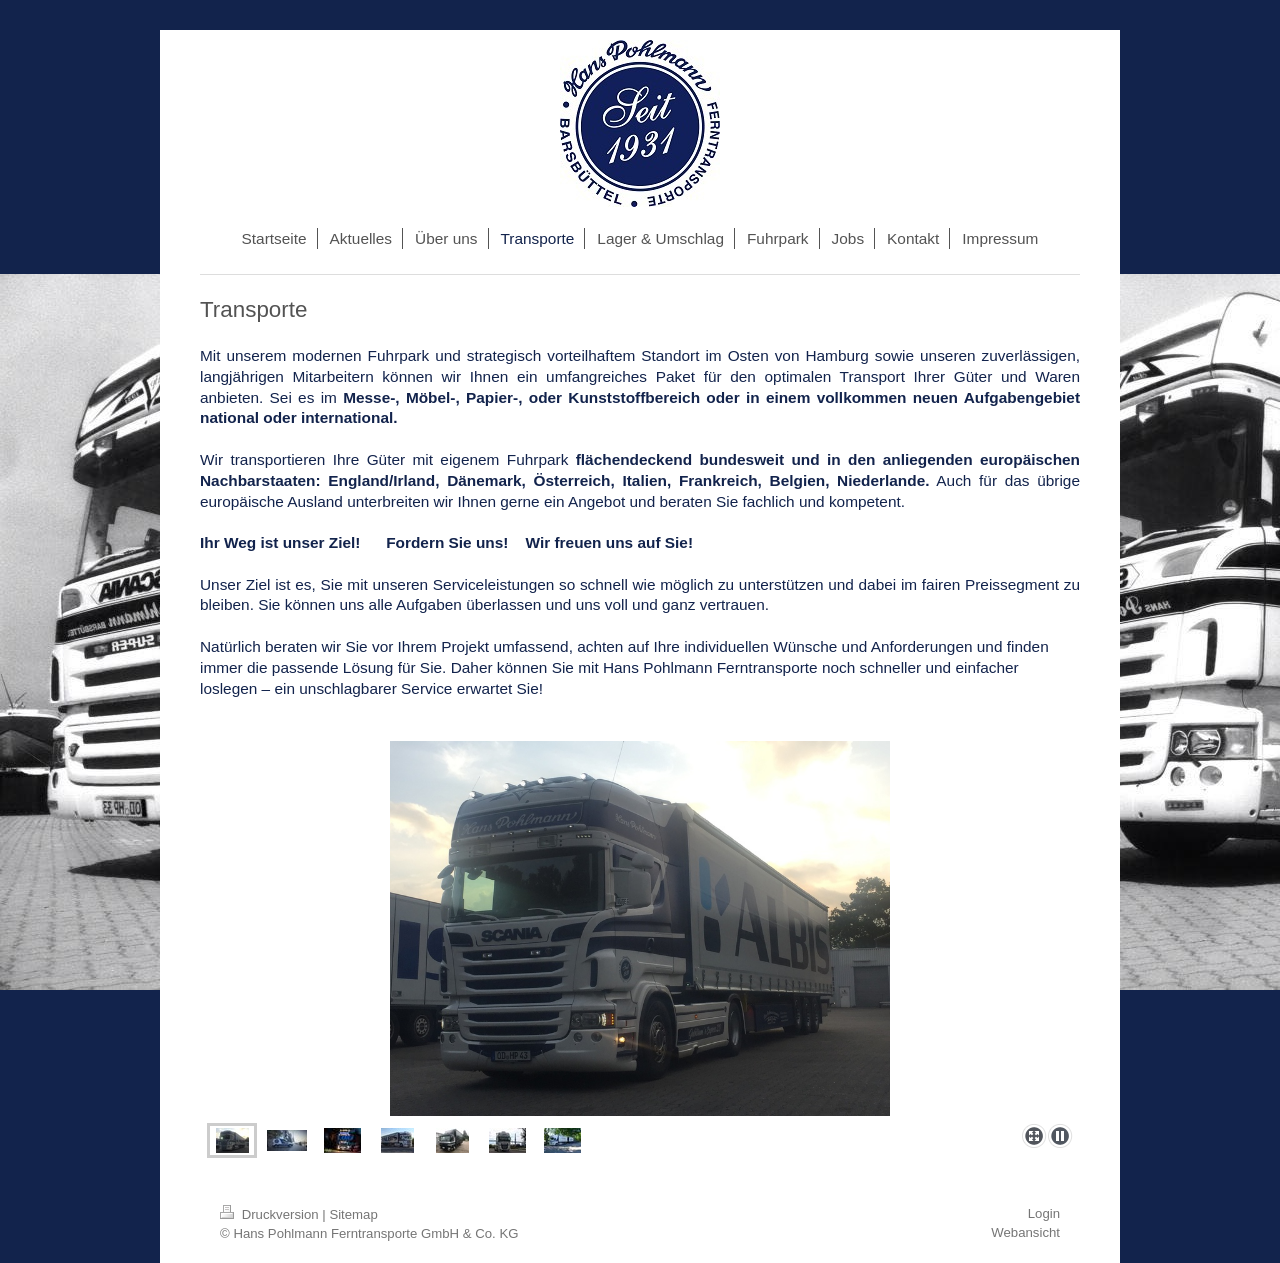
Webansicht (1025, 1232)
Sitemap (353, 1214)
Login (1044, 1213)
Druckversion (271, 1214)
